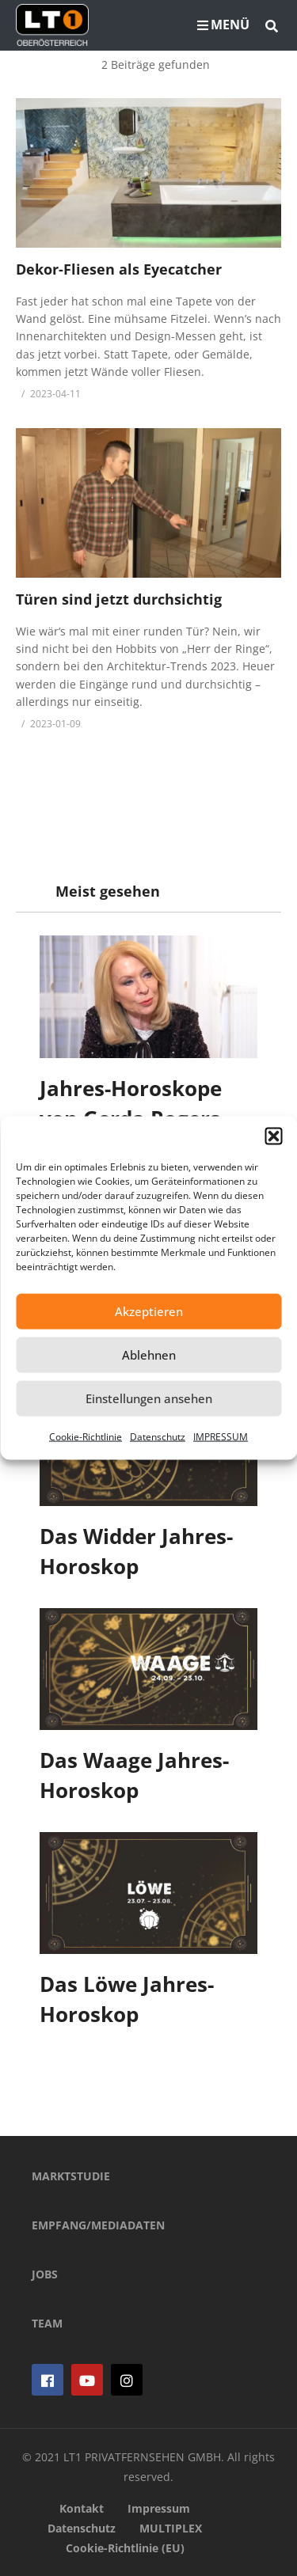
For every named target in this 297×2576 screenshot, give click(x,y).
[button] (273, 1136)
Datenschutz (157, 1436)
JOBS (45, 2274)
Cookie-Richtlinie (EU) (125, 2547)
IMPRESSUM (220, 1436)
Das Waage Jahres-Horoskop (134, 1775)
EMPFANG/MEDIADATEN (98, 2225)
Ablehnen (149, 1355)
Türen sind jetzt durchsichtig (119, 599)
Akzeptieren (149, 1311)
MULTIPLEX (170, 2528)
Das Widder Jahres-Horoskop (136, 1551)
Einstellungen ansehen (149, 1398)
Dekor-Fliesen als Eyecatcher (119, 269)
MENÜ (223, 24)
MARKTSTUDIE (71, 2175)
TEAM (47, 2323)
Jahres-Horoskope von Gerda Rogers (131, 1103)
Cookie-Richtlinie (85, 1436)
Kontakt (81, 2508)
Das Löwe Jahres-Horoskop (127, 1999)
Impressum (159, 2508)
